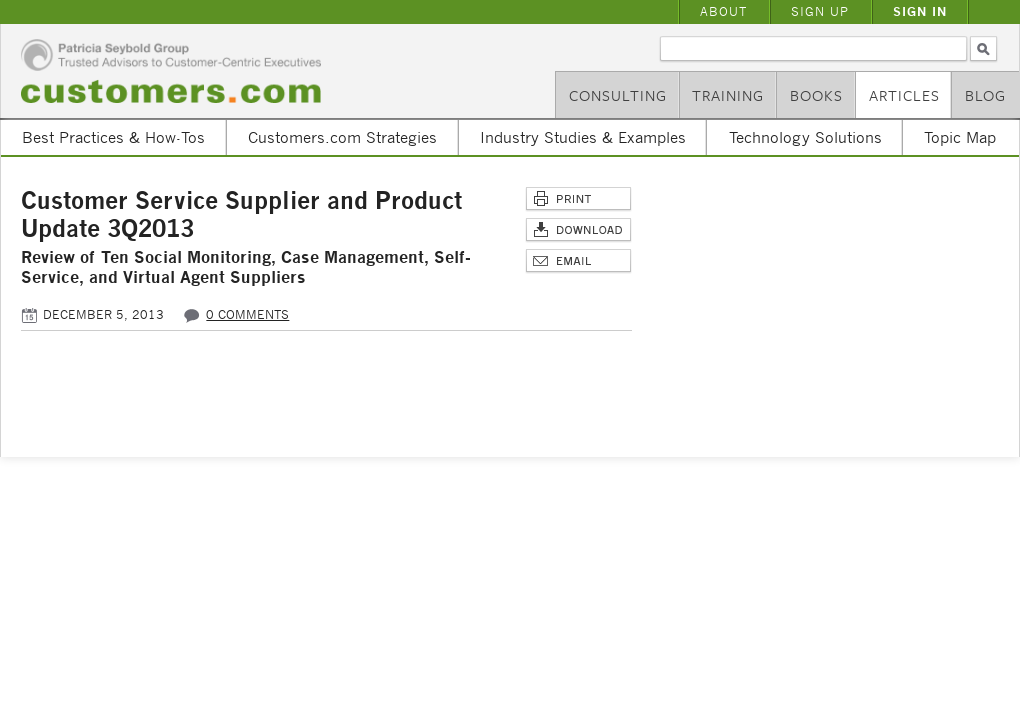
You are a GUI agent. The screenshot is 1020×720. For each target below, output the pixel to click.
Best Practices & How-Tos (113, 137)
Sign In (920, 11)
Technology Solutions (805, 137)
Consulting (618, 95)
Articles (904, 95)
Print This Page (578, 199)
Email (578, 261)
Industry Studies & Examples (583, 137)
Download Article (578, 230)
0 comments (247, 314)
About (723, 11)
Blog (985, 95)
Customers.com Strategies (342, 137)
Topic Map (960, 137)
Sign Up (820, 11)
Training (728, 95)
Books (816, 95)
